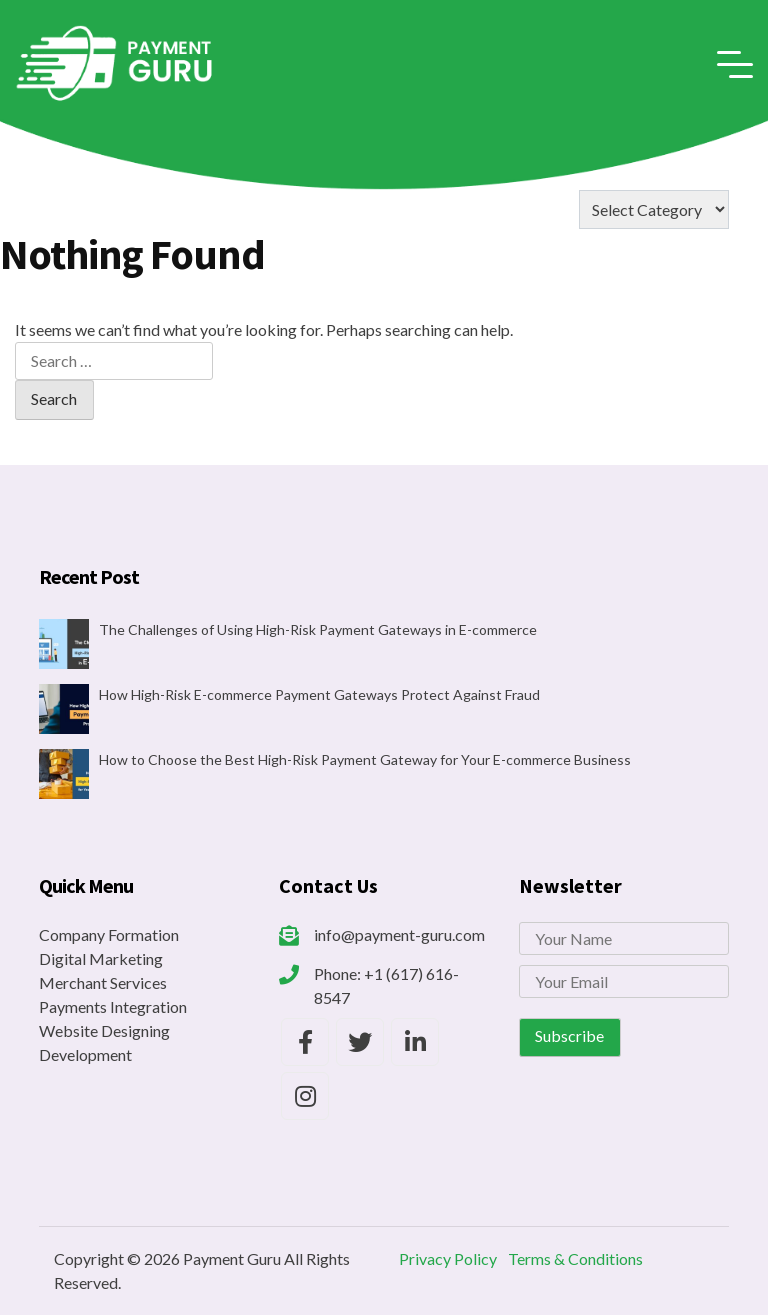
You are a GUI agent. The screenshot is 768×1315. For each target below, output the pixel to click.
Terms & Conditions (575, 1258)
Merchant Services (103, 982)
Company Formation (109, 934)
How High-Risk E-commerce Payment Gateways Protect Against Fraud (319, 694)
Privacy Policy (448, 1258)
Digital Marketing (101, 958)
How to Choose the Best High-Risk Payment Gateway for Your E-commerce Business (365, 759)
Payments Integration (113, 1006)
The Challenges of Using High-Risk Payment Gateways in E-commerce (318, 629)
